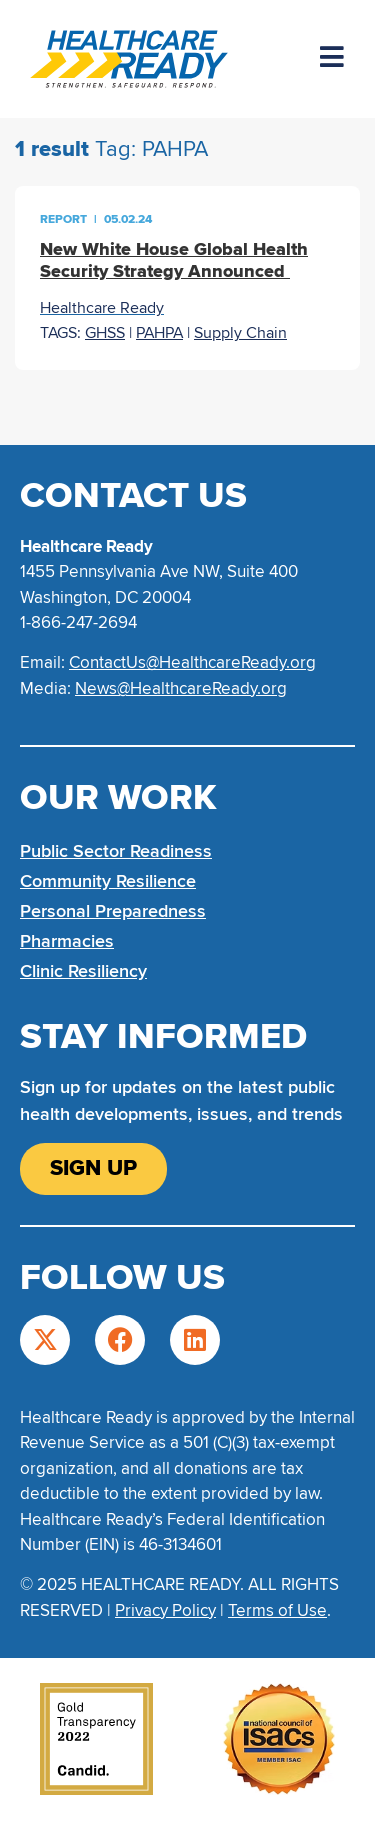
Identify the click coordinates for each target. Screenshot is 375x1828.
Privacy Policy (165, 1610)
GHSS (105, 333)
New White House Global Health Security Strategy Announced (174, 260)
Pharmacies (67, 941)
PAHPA (159, 333)
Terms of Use (277, 1610)
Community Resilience (108, 881)
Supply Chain (240, 333)
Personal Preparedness (113, 911)
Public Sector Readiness (116, 851)
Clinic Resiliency (83, 971)
